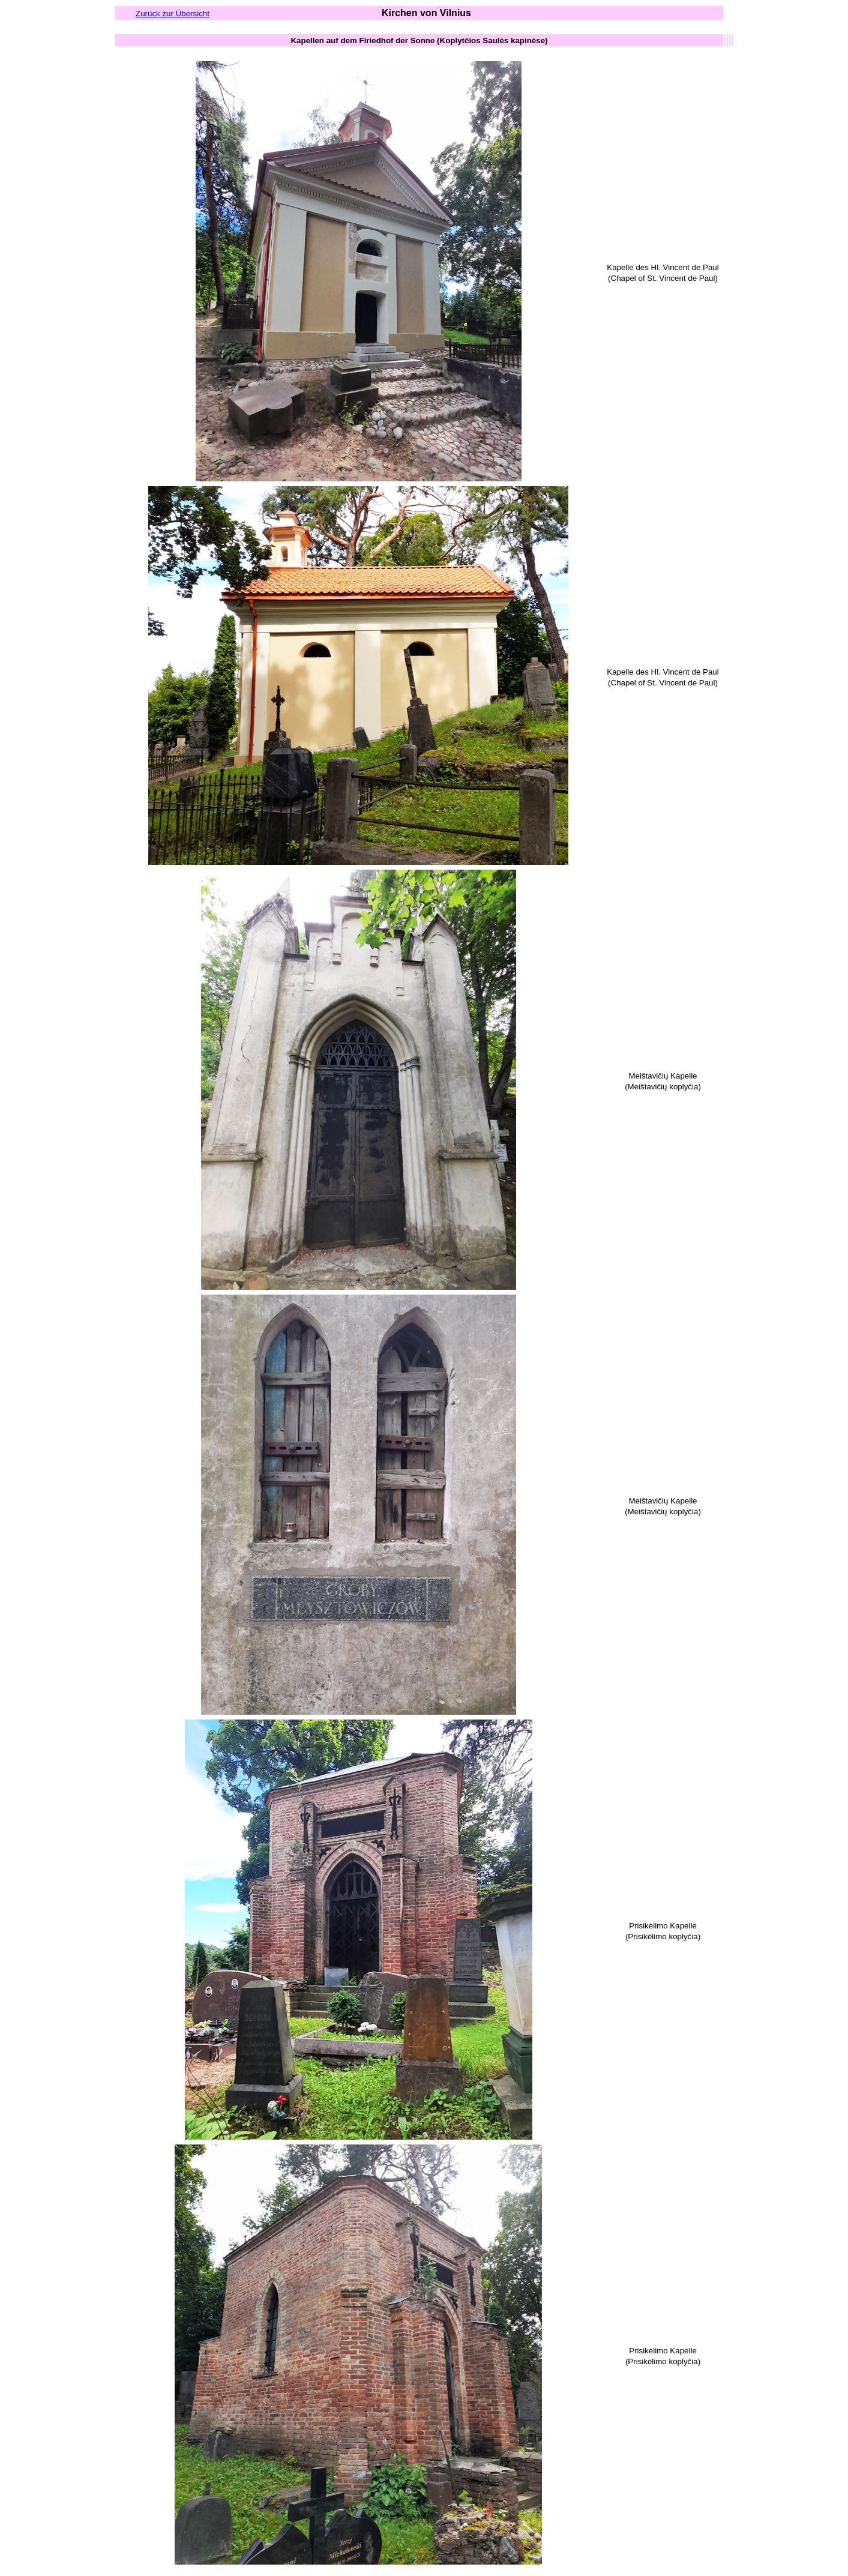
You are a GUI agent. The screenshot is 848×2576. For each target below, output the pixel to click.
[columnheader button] (419, 40)
